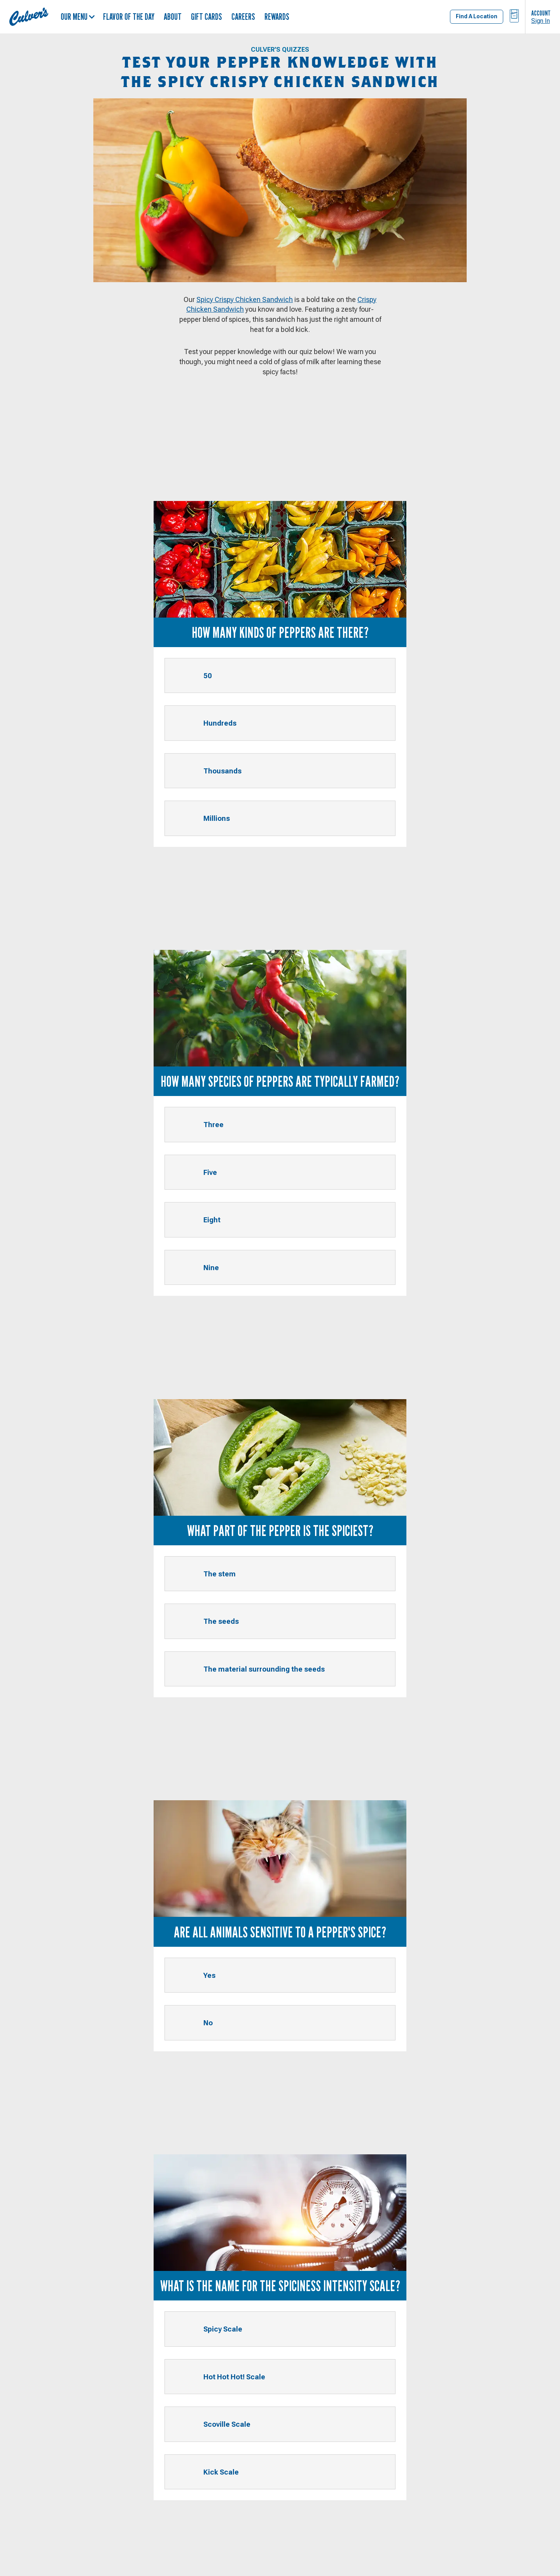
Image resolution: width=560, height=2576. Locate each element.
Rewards (276, 16)
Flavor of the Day (128, 16)
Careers (243, 16)
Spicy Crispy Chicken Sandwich (244, 299)
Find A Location (476, 16)
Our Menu (78, 16)
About (173, 16)
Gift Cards (206, 16)
